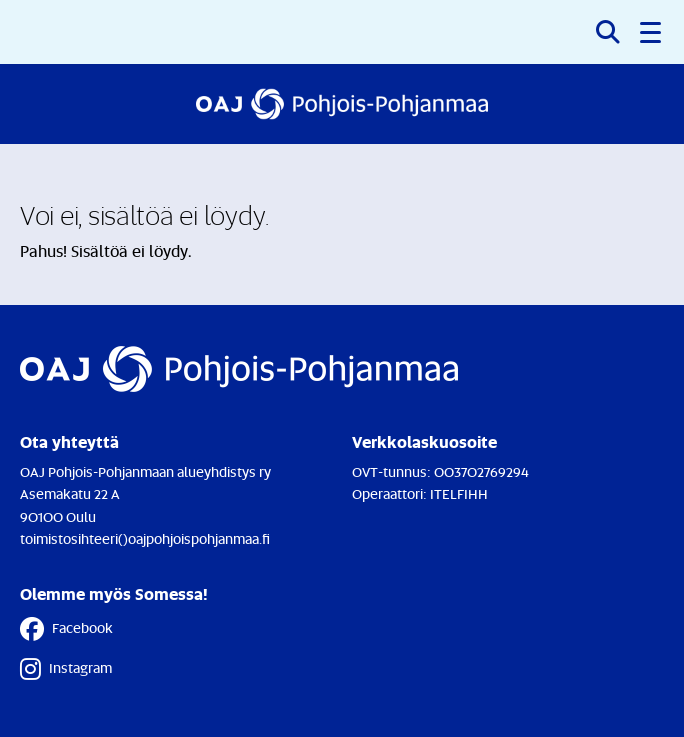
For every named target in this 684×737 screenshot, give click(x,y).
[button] (652, 32)
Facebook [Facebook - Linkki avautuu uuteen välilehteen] (66, 629)
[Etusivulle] (342, 104)
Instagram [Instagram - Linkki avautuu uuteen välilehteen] (66, 669)
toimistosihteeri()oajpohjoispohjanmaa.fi (145, 538)
